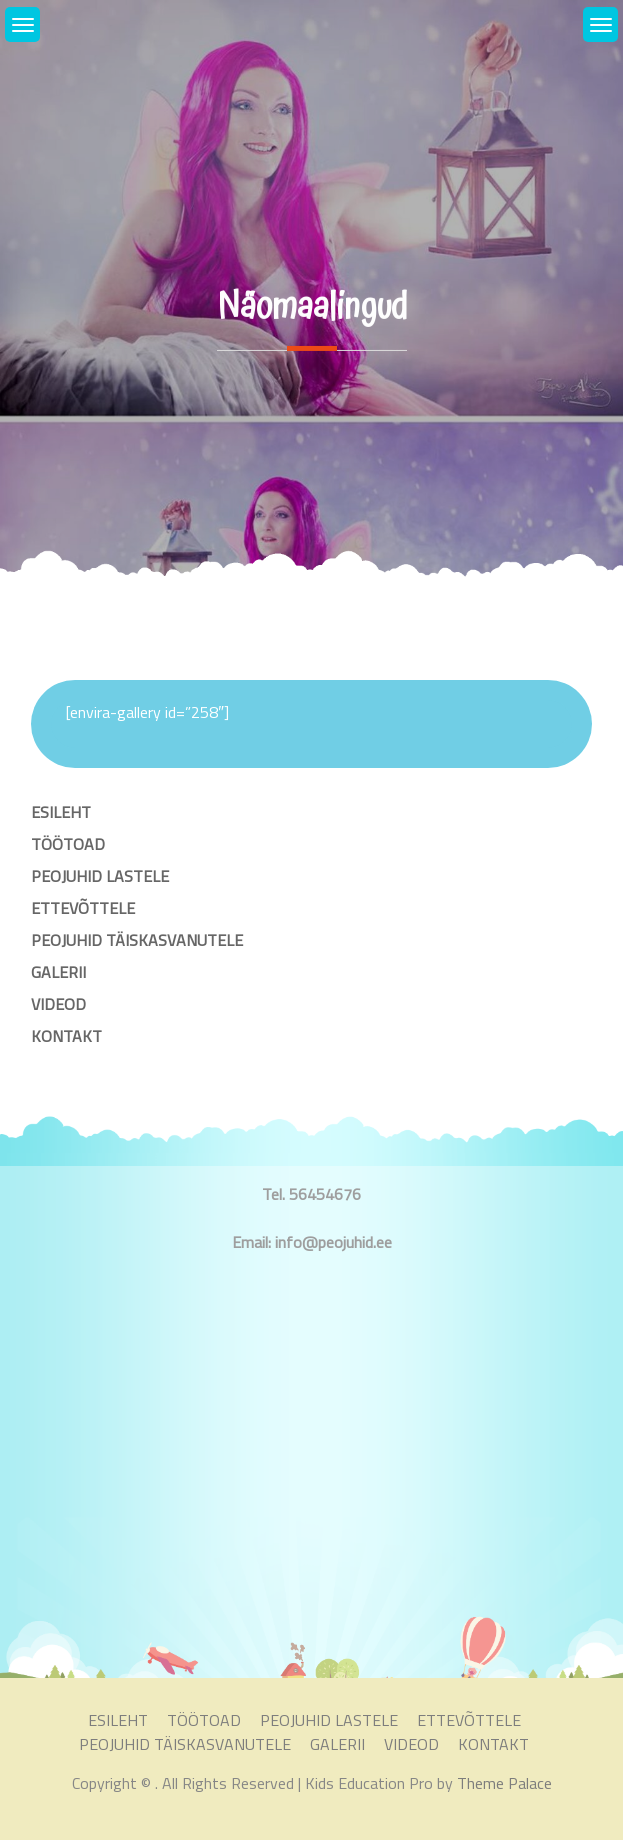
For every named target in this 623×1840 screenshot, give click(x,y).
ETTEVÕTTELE (83, 908)
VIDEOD (58, 1004)
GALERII (58, 972)
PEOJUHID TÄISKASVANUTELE (137, 940)
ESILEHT (61, 812)
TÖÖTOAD (68, 844)
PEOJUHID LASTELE (100, 876)
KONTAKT (66, 1036)
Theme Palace (504, 1783)
